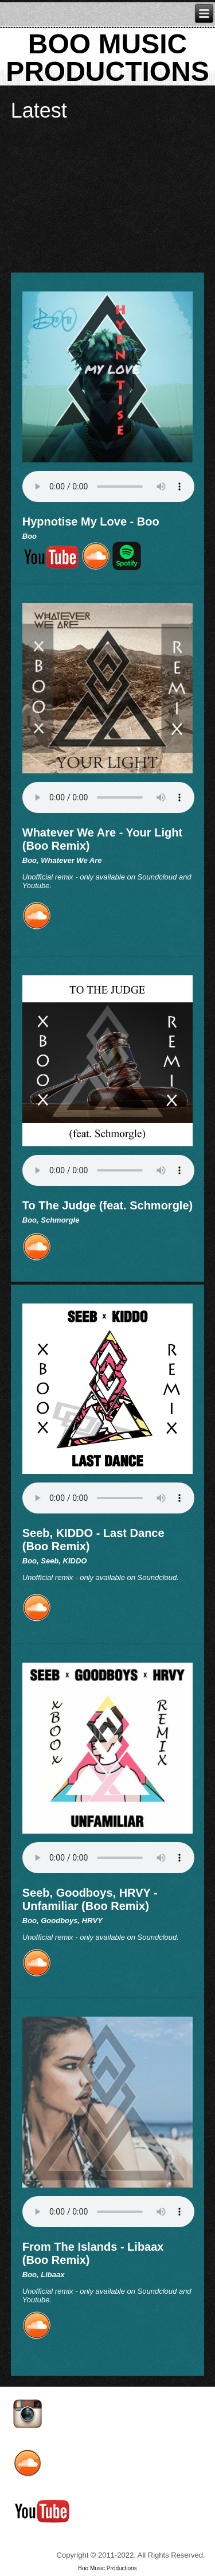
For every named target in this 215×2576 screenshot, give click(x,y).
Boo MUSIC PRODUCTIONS (107, 58)
